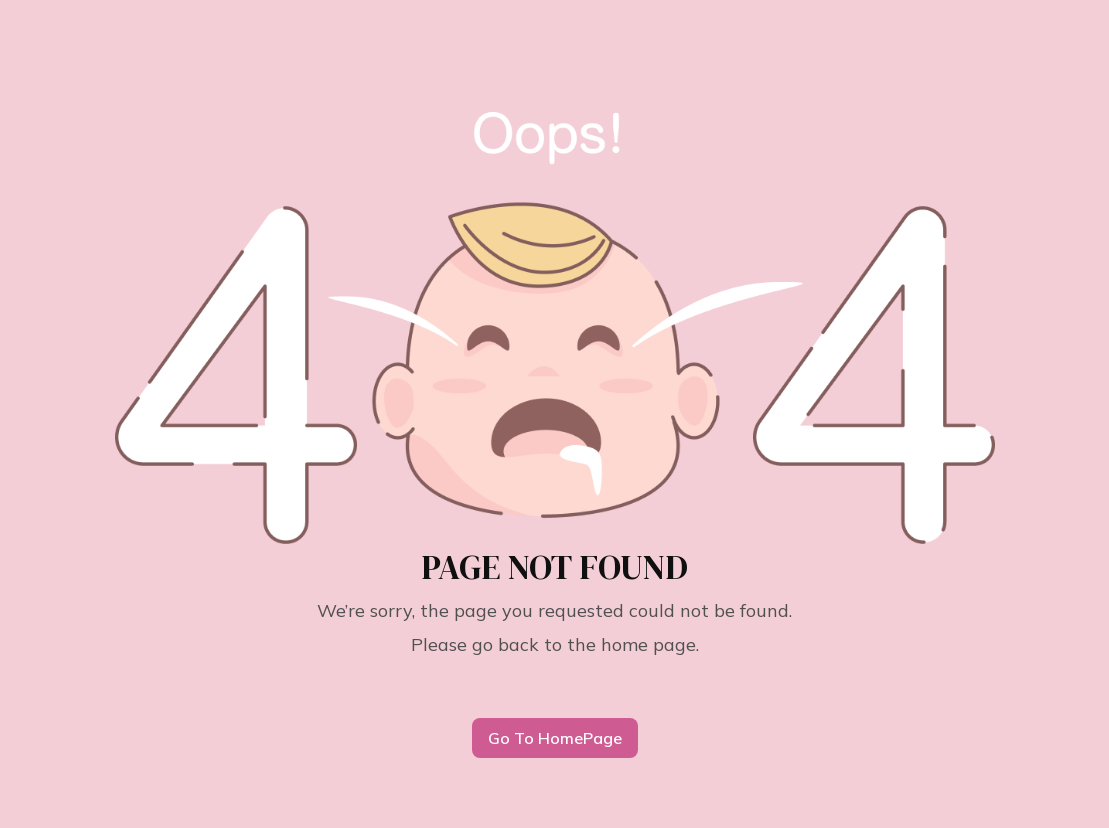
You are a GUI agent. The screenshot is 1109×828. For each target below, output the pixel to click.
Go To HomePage (555, 738)
